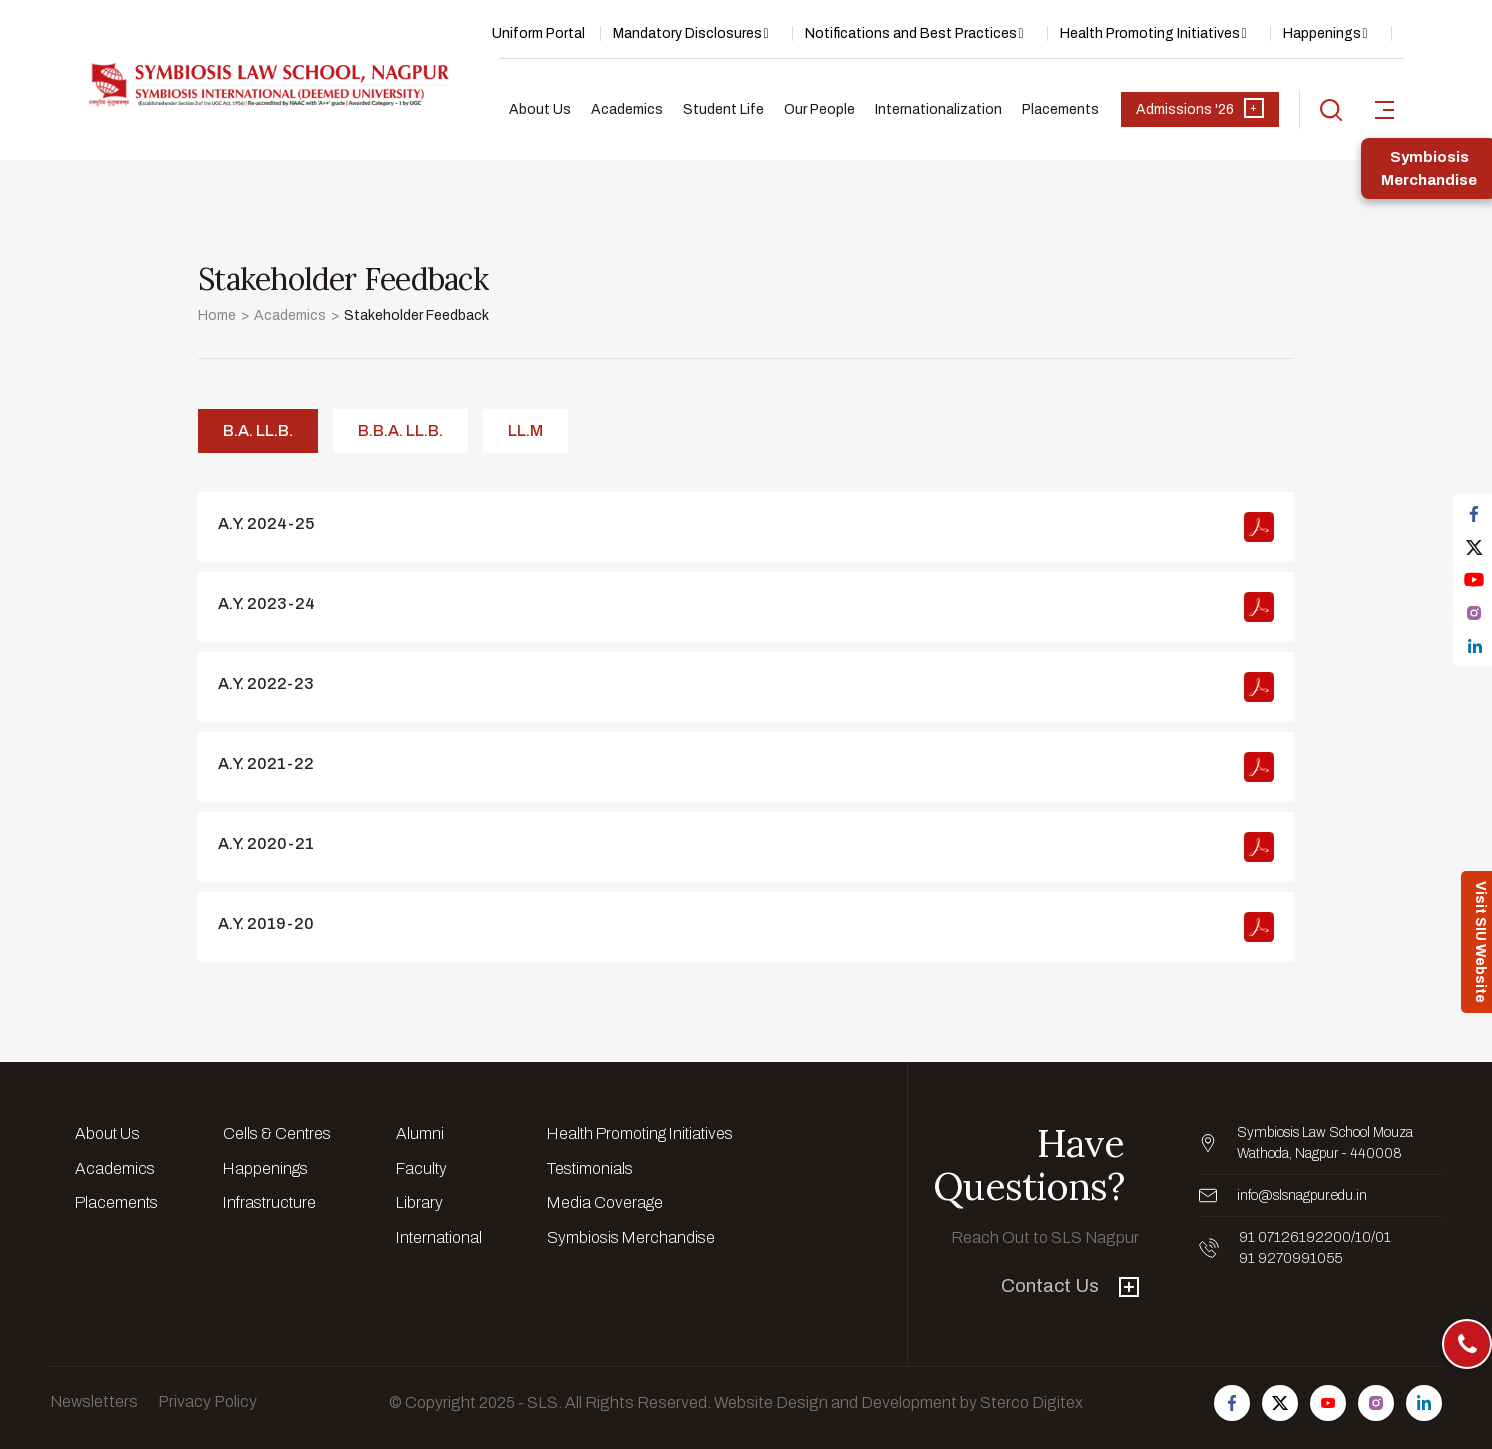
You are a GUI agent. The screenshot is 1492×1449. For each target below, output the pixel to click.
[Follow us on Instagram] (1376, 1403)
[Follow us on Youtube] (1328, 1403)
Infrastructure (269, 1202)
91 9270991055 (1290, 1258)
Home (217, 315)
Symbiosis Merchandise (631, 1237)
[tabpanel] (746, 727)
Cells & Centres (277, 1133)
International (439, 1237)
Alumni (420, 1133)
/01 (1381, 1237)
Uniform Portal (538, 33)
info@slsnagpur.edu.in (1302, 1195)
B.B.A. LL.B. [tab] (400, 430)
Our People (819, 109)
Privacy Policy (207, 1401)
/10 (1361, 1237)
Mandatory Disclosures (687, 33)
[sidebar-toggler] (1384, 110)
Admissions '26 (1200, 108)
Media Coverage (605, 1202)
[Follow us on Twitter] (1280, 1403)
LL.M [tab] (525, 430)
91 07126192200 (1295, 1237)
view (746, 527)
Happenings (1322, 33)
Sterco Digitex (1031, 1402)
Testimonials (590, 1168)
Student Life (723, 109)
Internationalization (938, 109)
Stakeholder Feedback (416, 315)
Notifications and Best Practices (911, 33)
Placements (1060, 109)
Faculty (421, 1168)
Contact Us (1070, 1285)
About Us (540, 109)
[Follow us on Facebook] (1232, 1403)
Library (419, 1202)
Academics (627, 109)
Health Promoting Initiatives (1150, 33)
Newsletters (94, 1401)
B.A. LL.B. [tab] (258, 430)
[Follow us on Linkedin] (1424, 1403)
